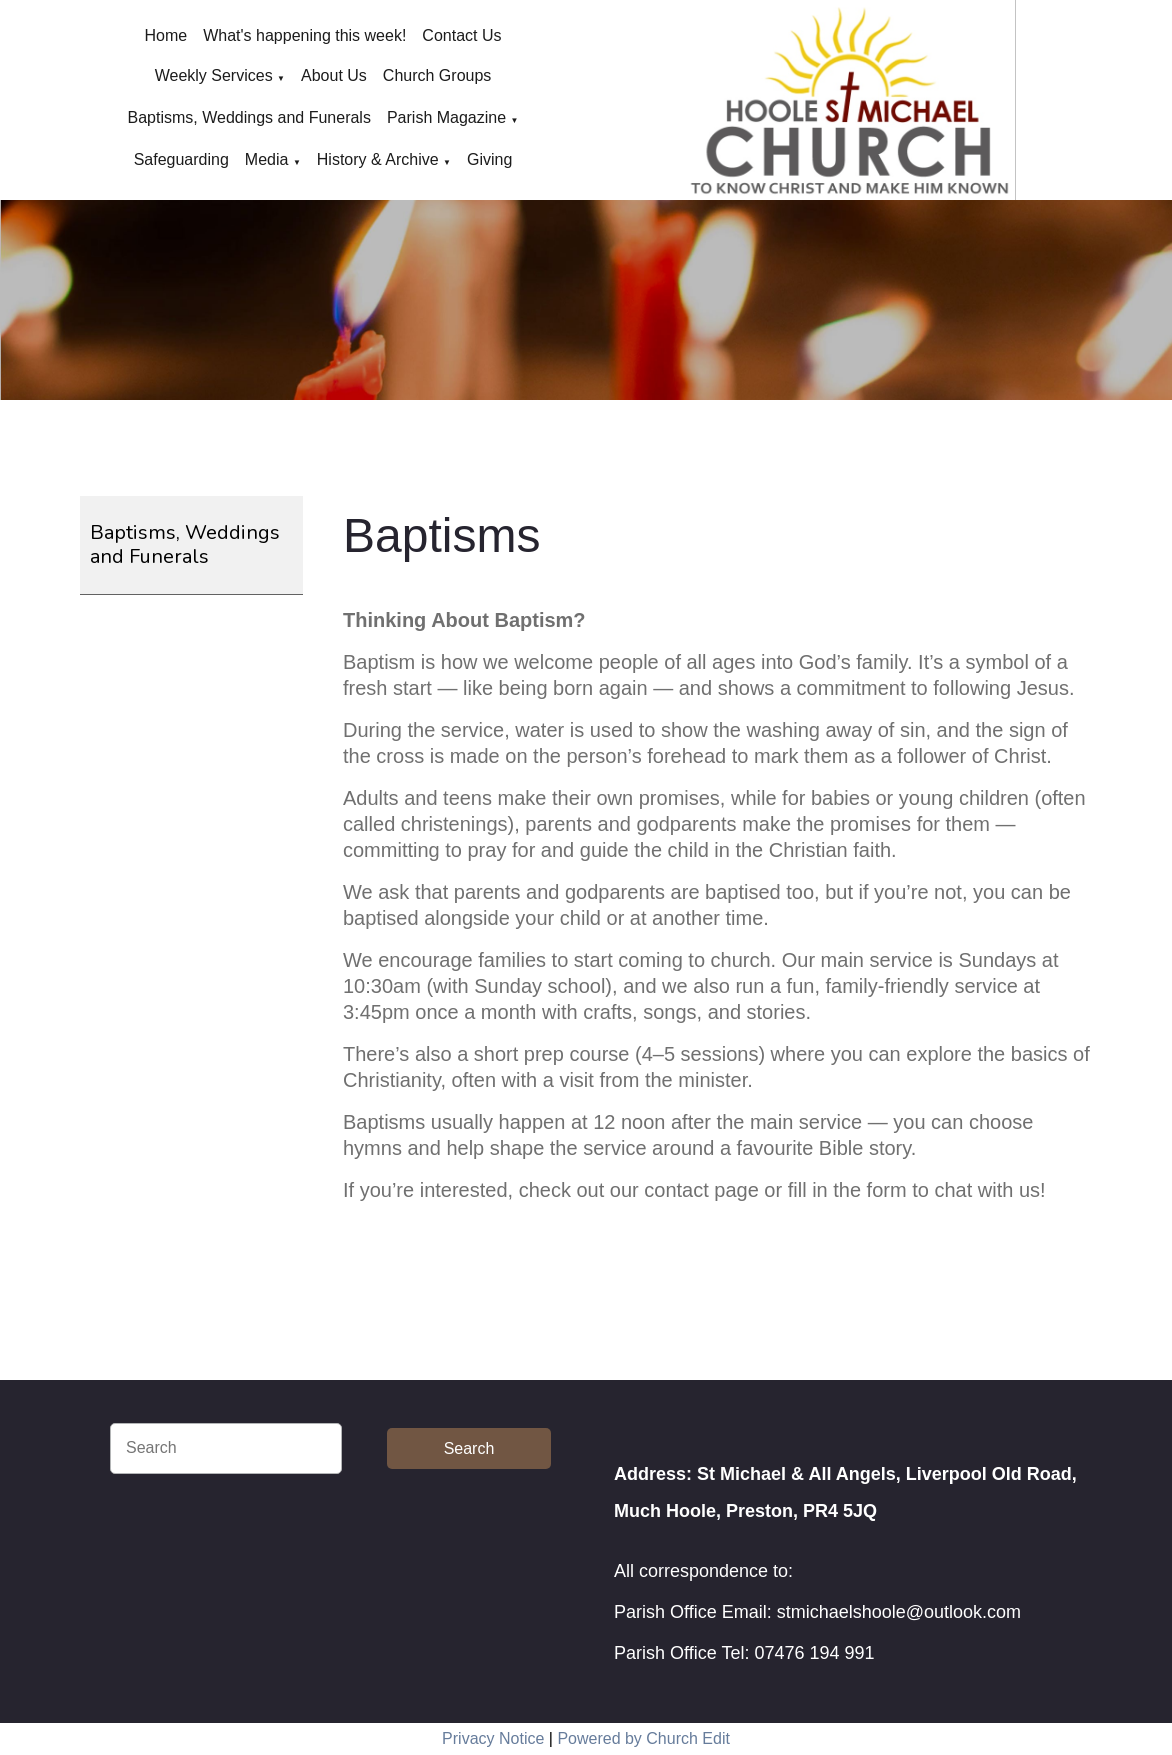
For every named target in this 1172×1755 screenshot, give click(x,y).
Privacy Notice (493, 1738)
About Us (334, 75)
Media (267, 159)
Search (469, 1448)
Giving (489, 159)
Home (166, 35)
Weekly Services (214, 75)
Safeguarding (181, 159)
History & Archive (378, 159)
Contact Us (461, 35)
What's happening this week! (304, 35)
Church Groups (437, 75)
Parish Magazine (446, 117)
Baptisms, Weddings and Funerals (249, 117)
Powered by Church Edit (643, 1738)
